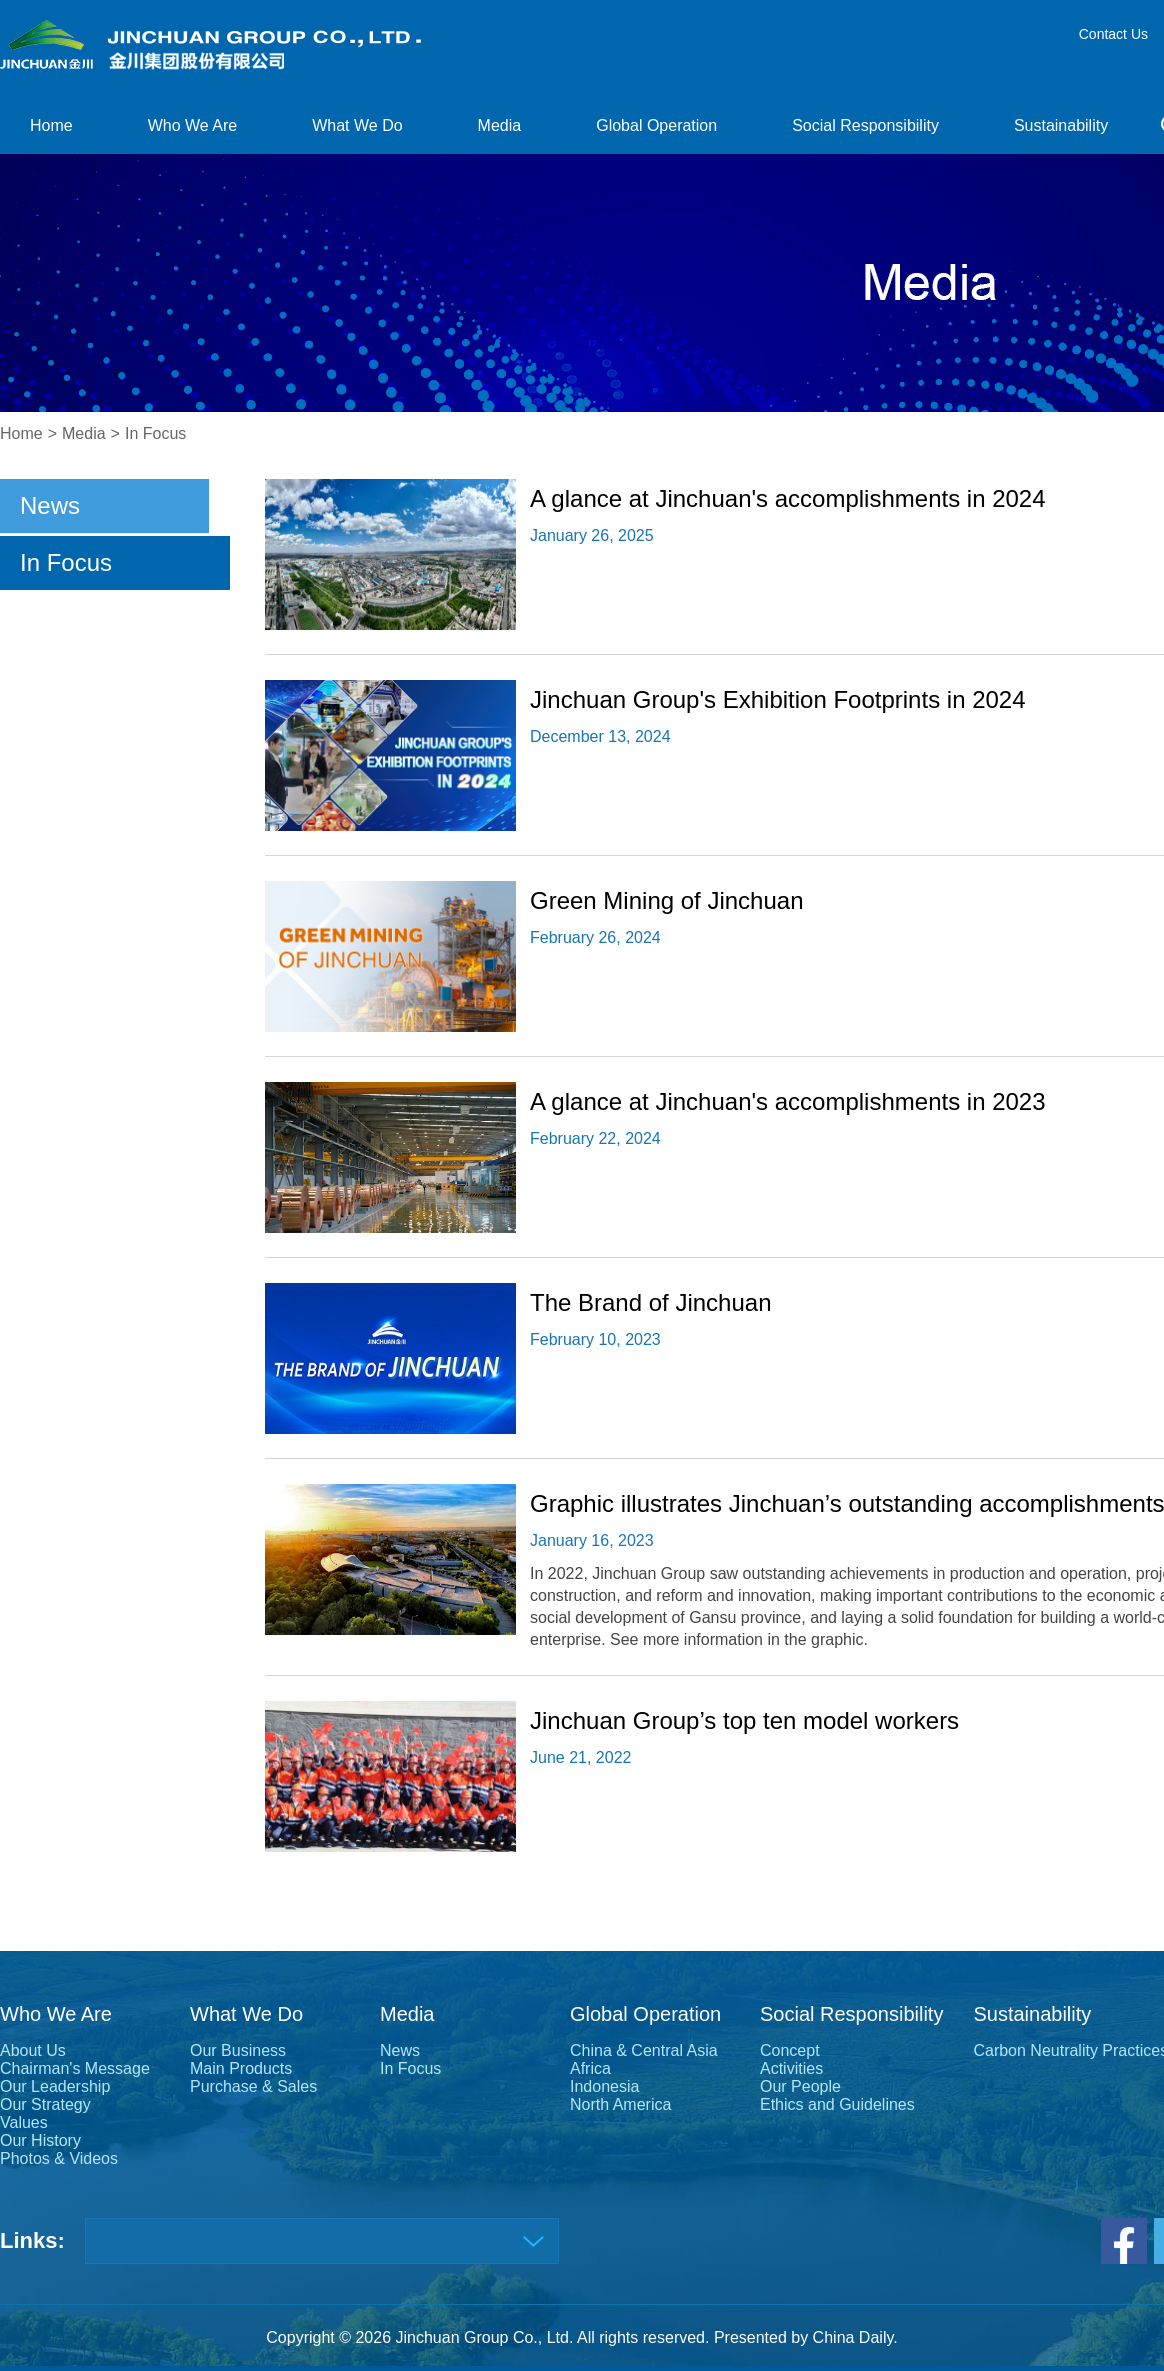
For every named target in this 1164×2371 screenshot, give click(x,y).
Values (24, 2122)
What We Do (357, 125)
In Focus (155, 433)
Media (500, 125)
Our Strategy (45, 2104)
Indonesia (604, 2086)
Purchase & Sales (253, 2086)
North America (620, 2104)
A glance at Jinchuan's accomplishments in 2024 (788, 498)
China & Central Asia (644, 2050)
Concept (790, 2050)
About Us (33, 2050)
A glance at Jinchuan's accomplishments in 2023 (788, 1101)
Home (51, 125)
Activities (791, 2068)
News (50, 505)
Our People (800, 2086)
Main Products (241, 2068)
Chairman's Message (75, 2068)
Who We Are (193, 125)
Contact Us (1113, 34)
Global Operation (656, 125)
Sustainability (1061, 125)
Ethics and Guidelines (837, 2104)
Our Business (238, 2050)
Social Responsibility (865, 125)
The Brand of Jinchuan (651, 1302)
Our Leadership (55, 2086)
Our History (40, 2140)
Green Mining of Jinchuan (667, 900)
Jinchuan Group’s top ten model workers (744, 1720)
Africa (590, 2068)
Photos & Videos (59, 2158)
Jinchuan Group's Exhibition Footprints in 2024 (778, 699)
